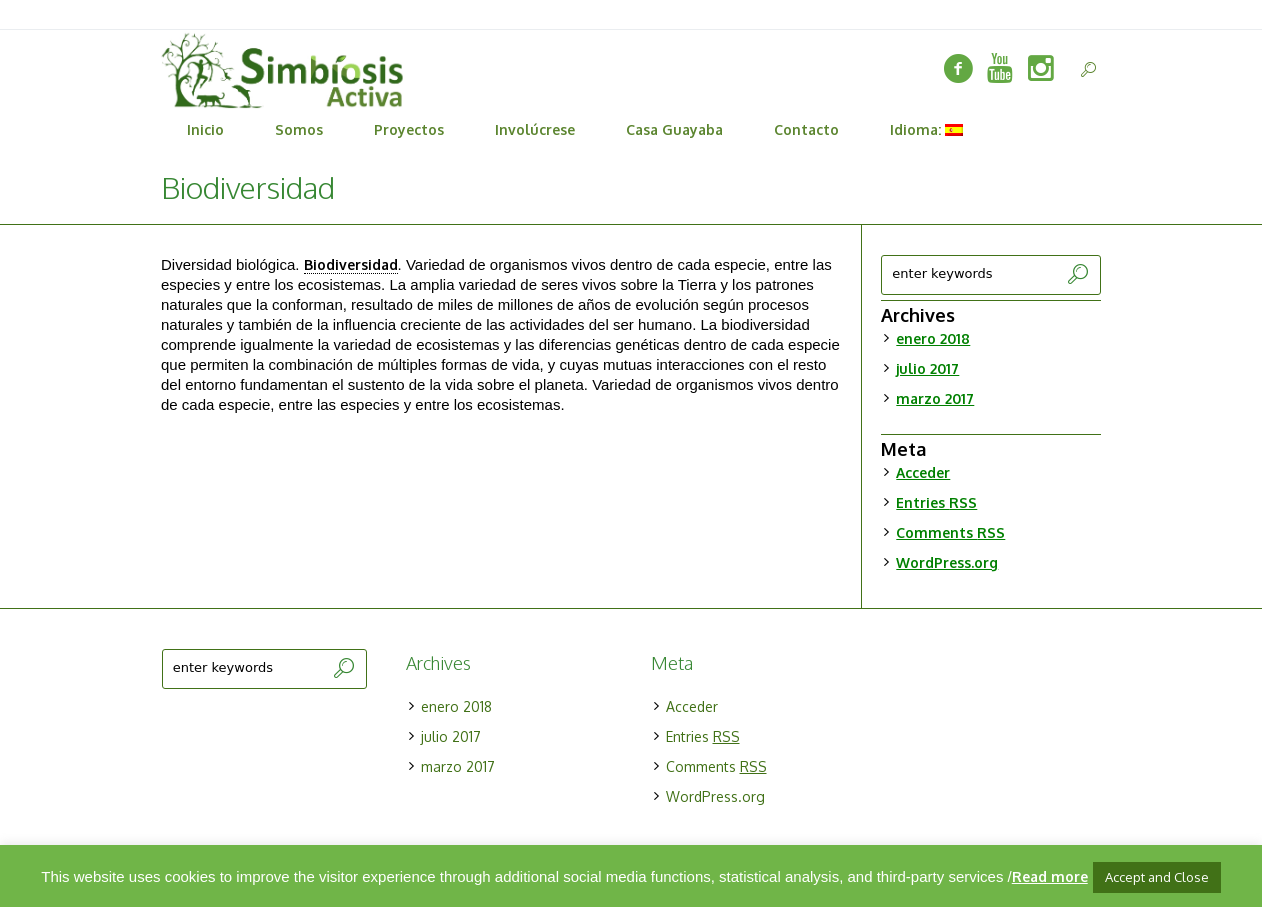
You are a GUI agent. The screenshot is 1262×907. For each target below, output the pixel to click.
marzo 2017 (935, 398)
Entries (936, 502)
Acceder (923, 472)
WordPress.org (947, 562)
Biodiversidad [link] (351, 264)
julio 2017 (927, 368)
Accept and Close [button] (1157, 877)
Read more (1050, 876)
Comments (950, 532)
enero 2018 (933, 338)
